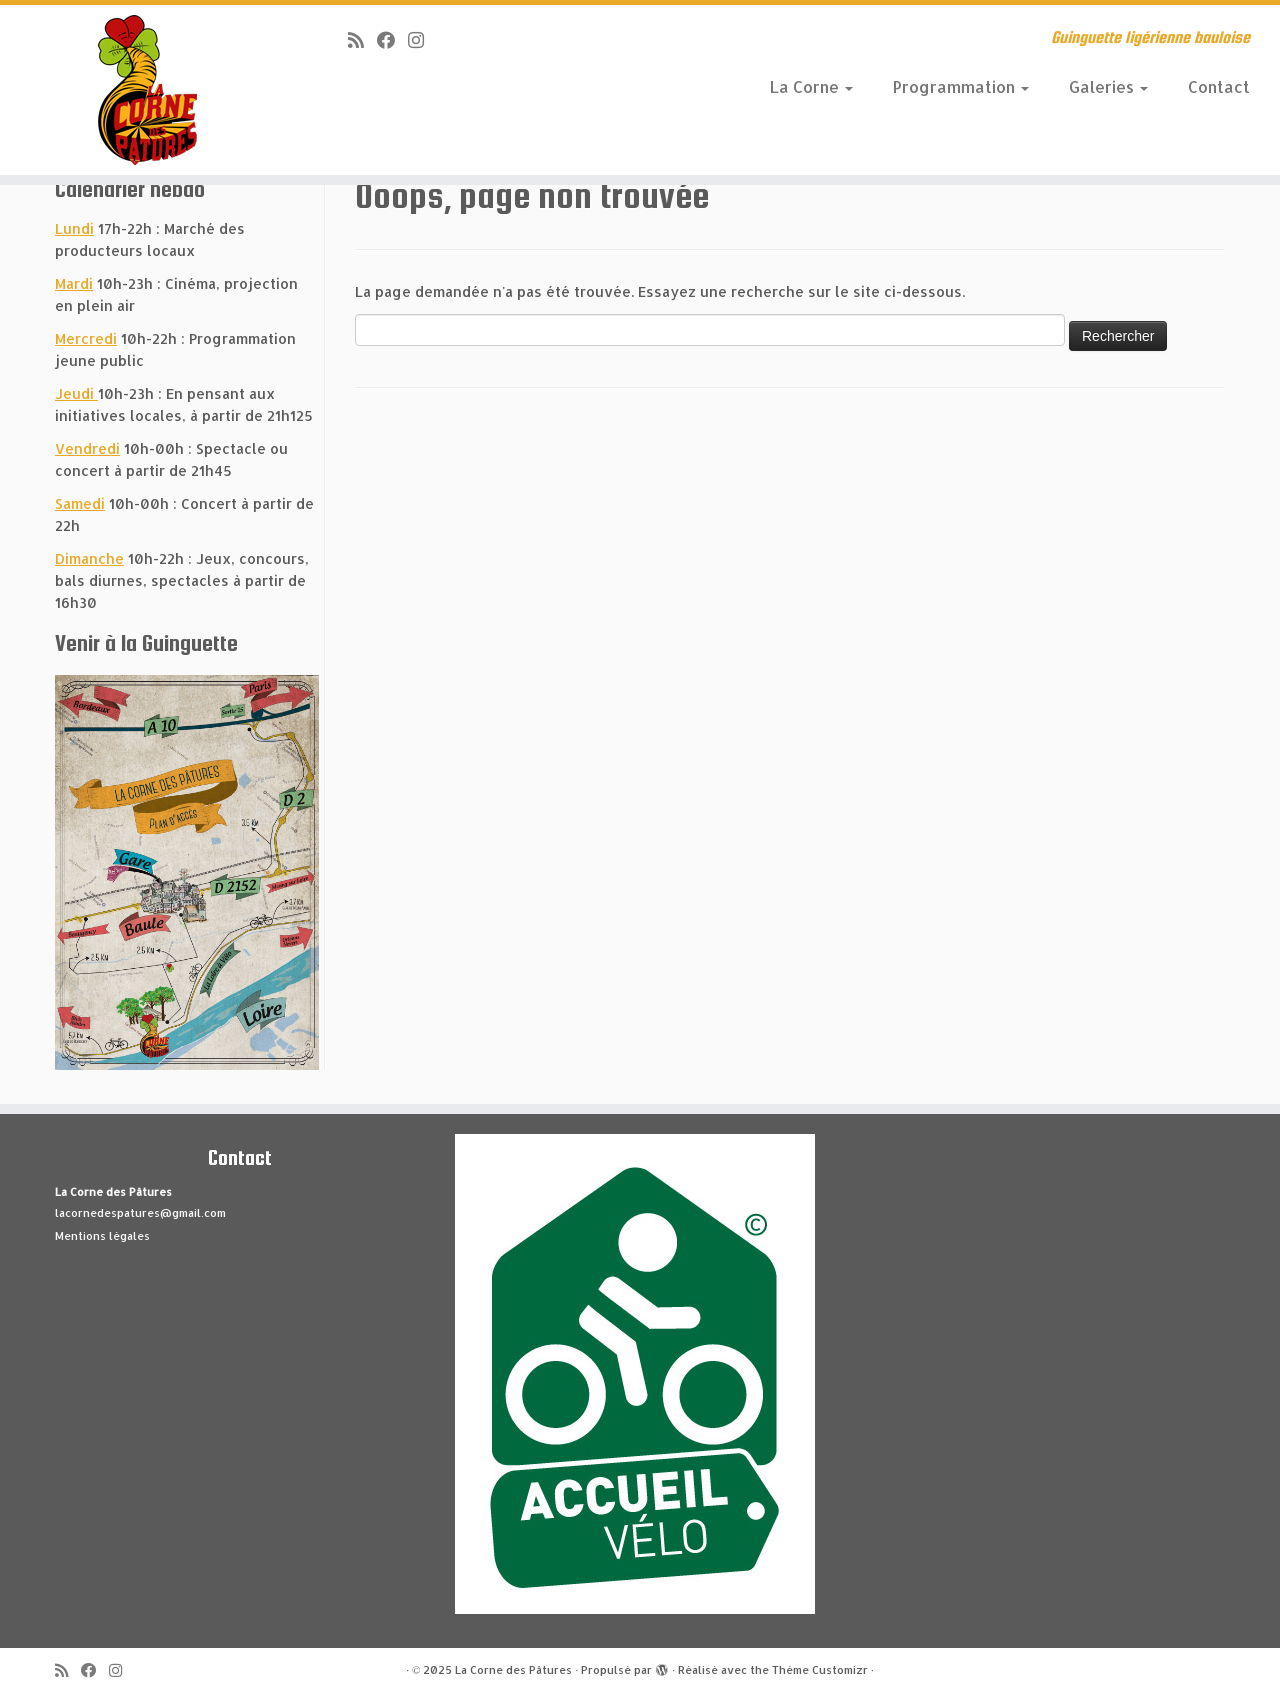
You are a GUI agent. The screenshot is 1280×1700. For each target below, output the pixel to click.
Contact (1219, 86)
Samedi (80, 503)
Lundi (74, 228)
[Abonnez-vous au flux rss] (362, 39)
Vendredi (87, 448)
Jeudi (76, 393)
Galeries (1108, 86)
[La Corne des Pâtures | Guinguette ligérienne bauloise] (147, 90)
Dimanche (89, 558)
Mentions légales (102, 1236)
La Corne (811, 86)
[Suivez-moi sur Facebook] (392, 39)
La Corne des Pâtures (513, 1670)
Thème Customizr (820, 1670)
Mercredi (86, 338)
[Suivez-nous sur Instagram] (422, 39)
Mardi (74, 283)
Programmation (961, 86)
